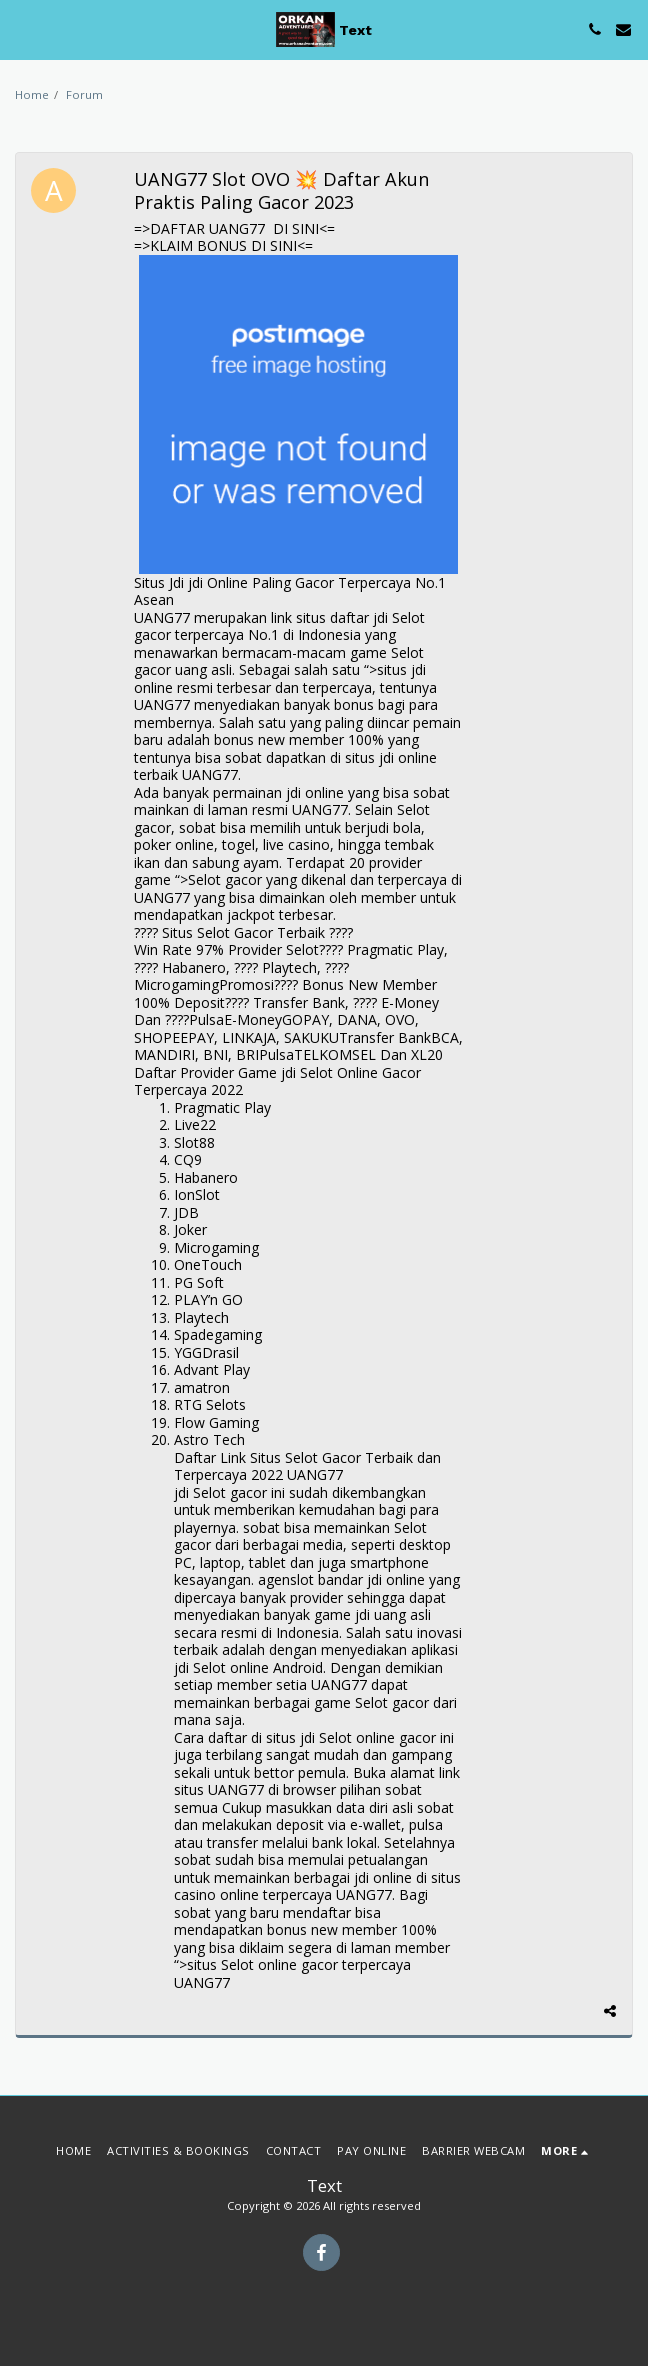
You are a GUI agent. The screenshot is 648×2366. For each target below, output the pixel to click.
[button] (22, 28)
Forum (84, 94)
